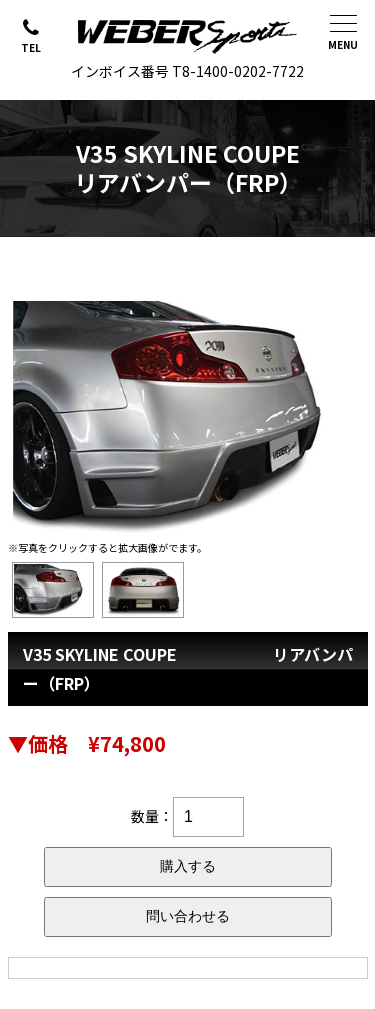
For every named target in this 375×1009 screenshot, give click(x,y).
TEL (31, 47)
